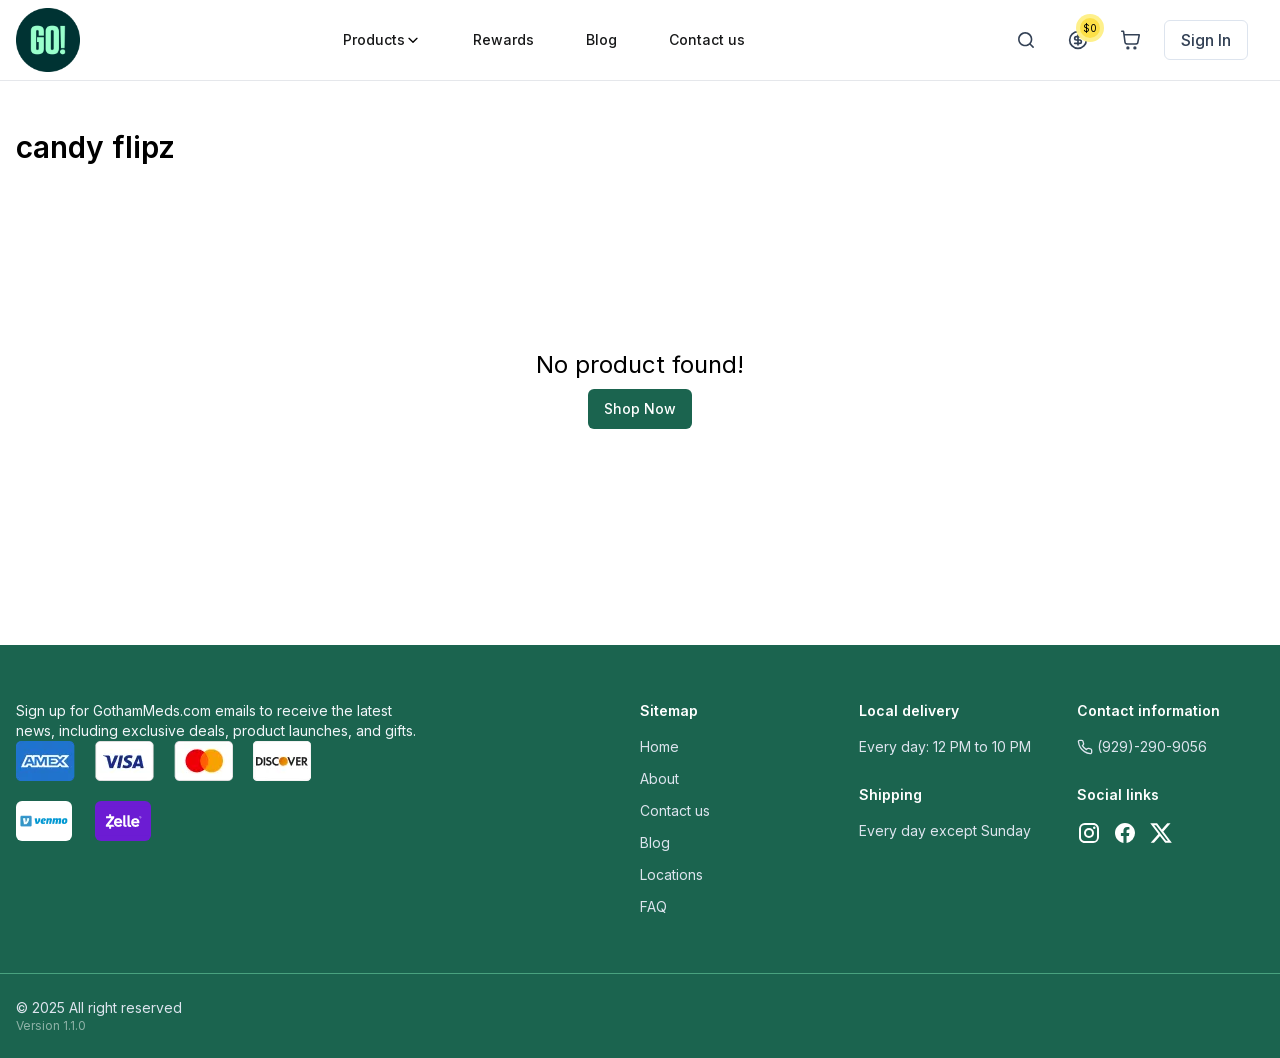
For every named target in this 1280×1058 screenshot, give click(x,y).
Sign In (1206, 40)
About (659, 778)
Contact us (675, 810)
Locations (671, 874)
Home (659, 746)
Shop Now (640, 408)
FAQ (653, 906)
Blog (655, 842)
